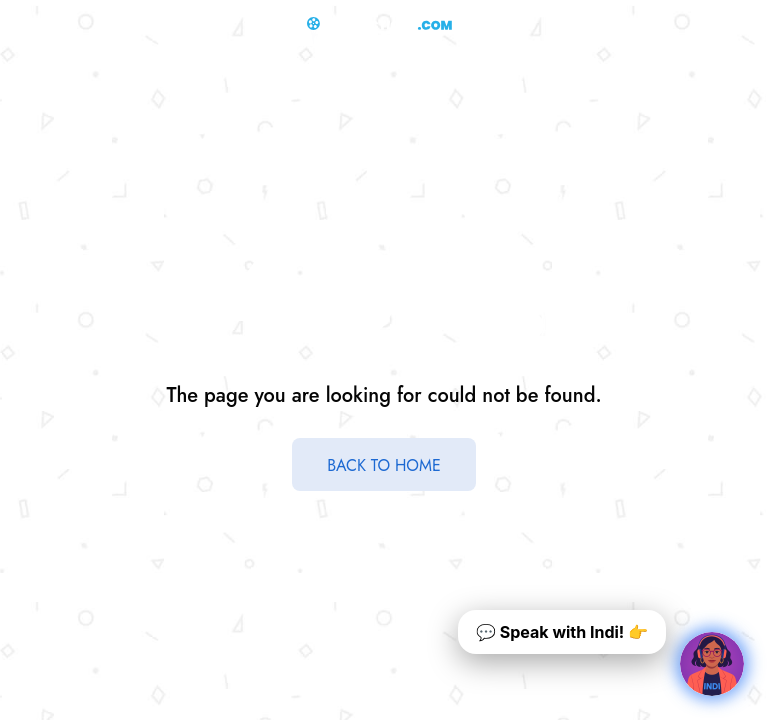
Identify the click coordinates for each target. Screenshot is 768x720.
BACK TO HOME (384, 465)
